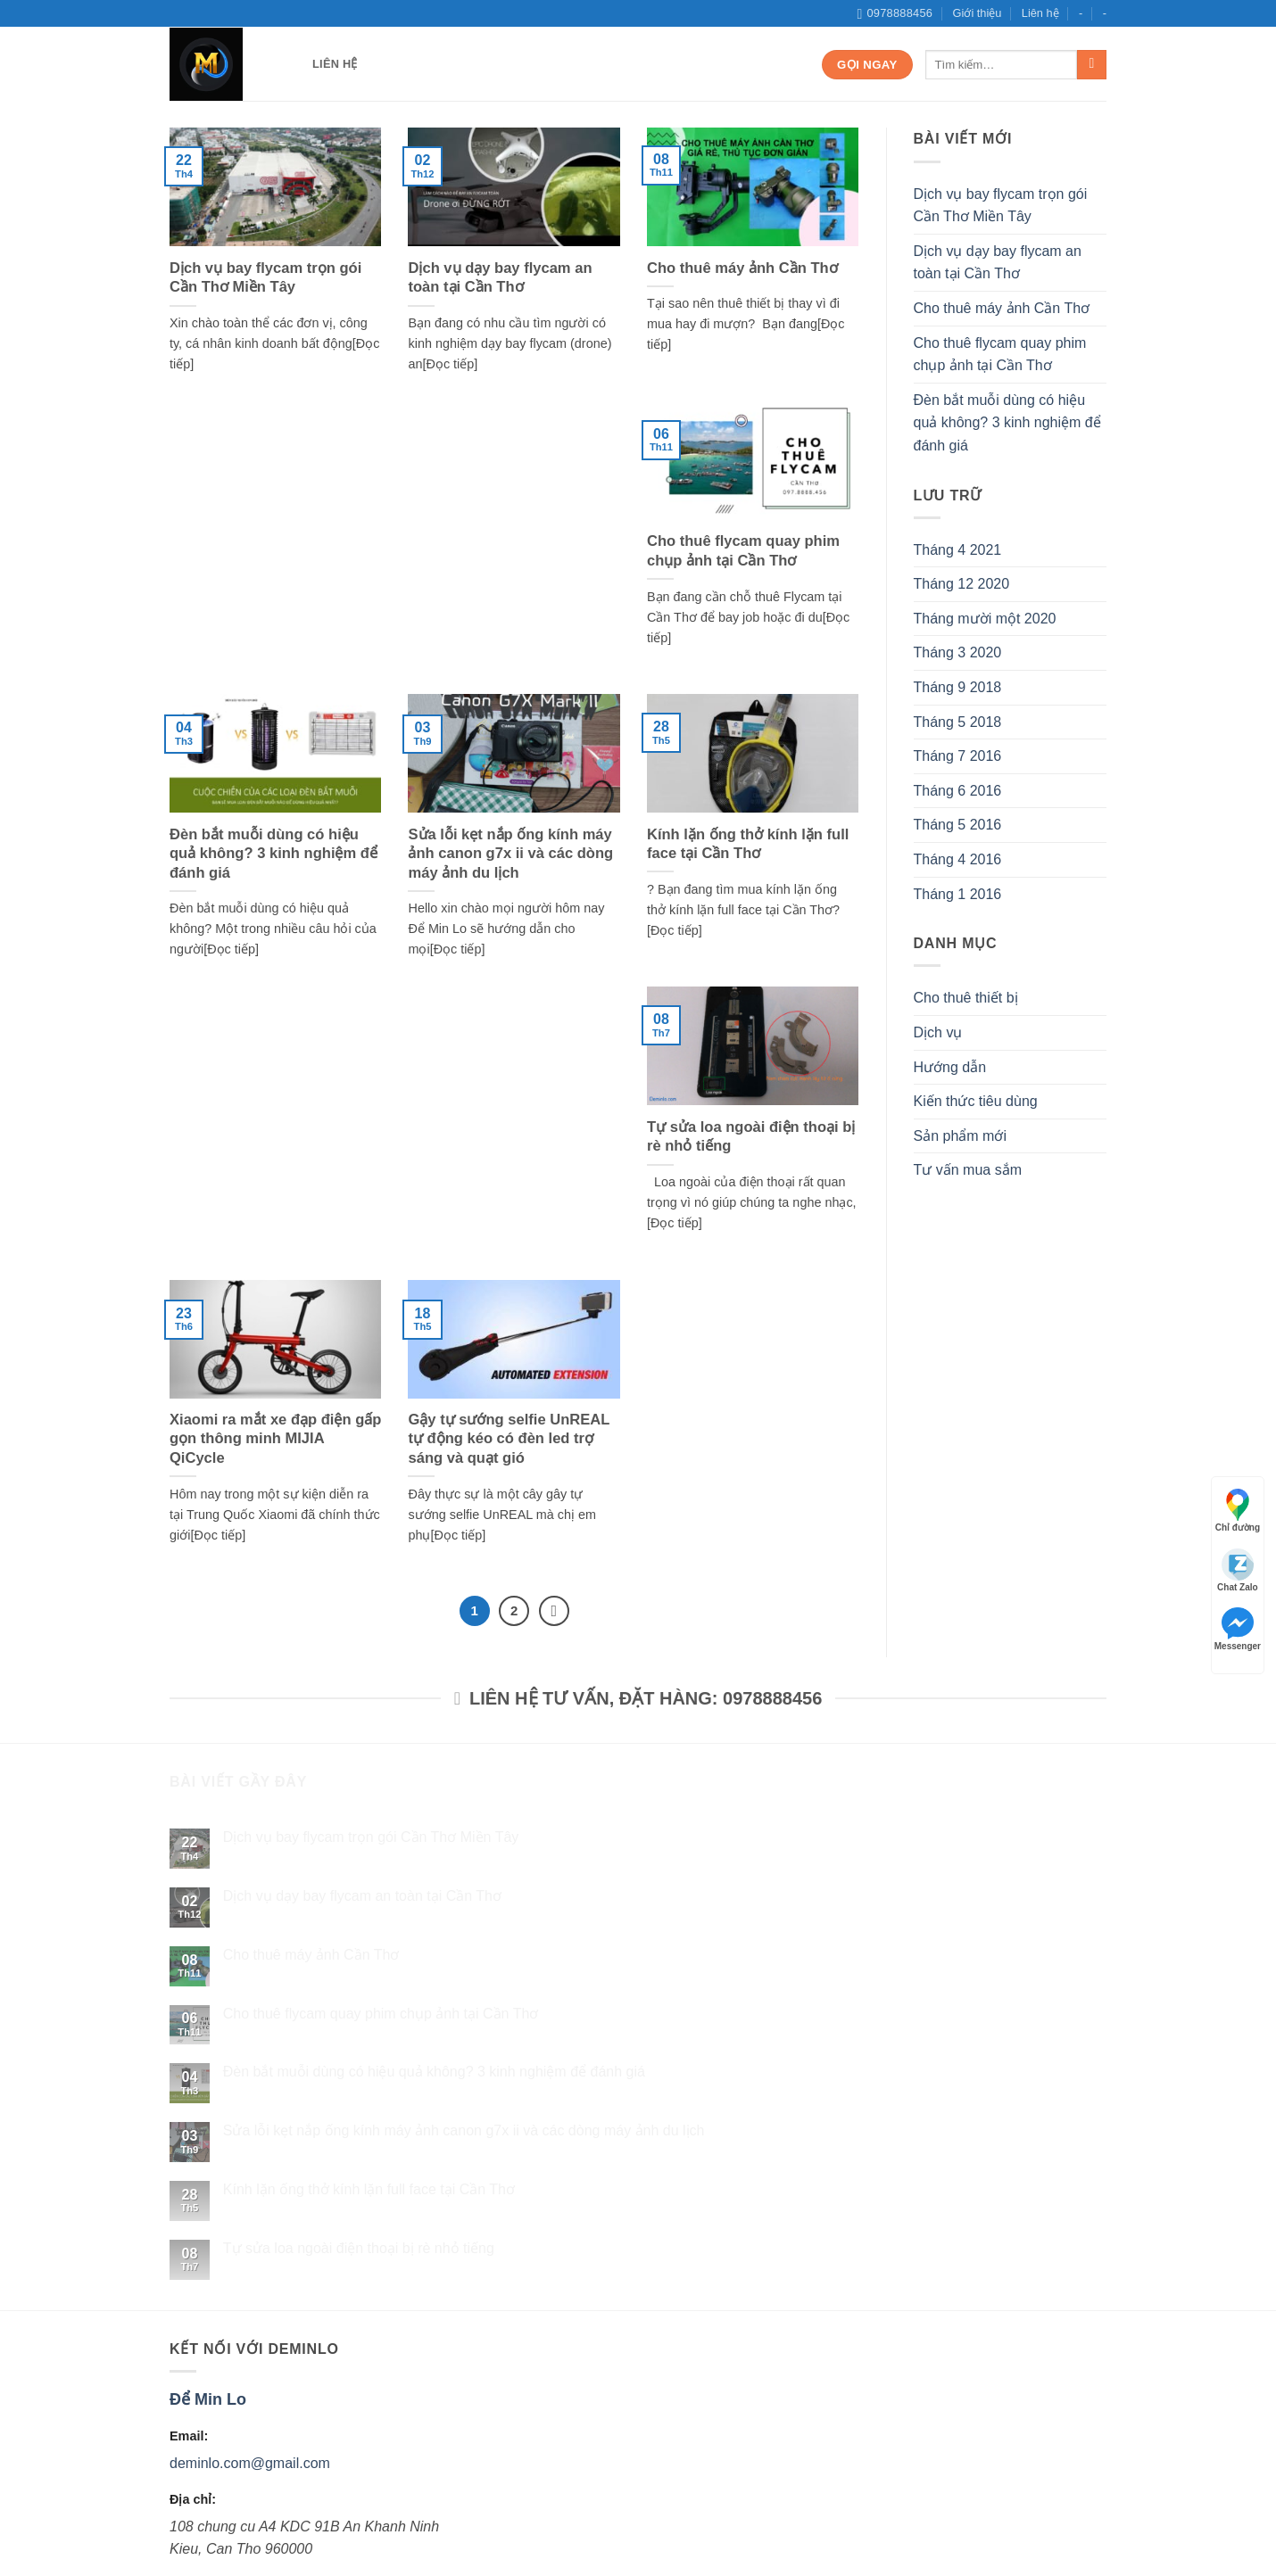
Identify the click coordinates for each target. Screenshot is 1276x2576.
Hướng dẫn (950, 1067)
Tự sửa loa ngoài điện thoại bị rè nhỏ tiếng (751, 1137)
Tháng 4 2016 (958, 859)
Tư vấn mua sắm (968, 1169)
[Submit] (1091, 65)
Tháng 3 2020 (958, 652)
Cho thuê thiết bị (966, 997)
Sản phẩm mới (960, 1136)
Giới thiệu (977, 13)
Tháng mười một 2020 (985, 618)
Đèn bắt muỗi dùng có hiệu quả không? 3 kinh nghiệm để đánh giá (273, 853)
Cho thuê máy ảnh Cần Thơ (742, 268)
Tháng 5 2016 (958, 824)
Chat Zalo (1237, 1570)
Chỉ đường (1237, 1510)
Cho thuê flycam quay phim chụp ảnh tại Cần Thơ (743, 551)
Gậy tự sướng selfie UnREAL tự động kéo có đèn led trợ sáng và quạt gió (508, 1438)
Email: (189, 2436)
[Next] (554, 1611)
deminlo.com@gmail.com (250, 2463)
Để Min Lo (208, 2399)
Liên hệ (1040, 13)
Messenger (1237, 1629)
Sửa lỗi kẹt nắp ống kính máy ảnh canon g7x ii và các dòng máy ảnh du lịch (510, 853)
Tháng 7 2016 (958, 756)
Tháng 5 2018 (958, 722)
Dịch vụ (938, 1032)
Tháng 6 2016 (958, 790)
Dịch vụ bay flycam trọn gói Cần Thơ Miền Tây (265, 278)
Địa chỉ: (193, 2499)
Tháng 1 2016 (958, 894)
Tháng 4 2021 (958, 549)
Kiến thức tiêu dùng (976, 1101)
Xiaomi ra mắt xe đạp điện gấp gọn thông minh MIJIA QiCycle (275, 1438)
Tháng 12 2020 (962, 583)
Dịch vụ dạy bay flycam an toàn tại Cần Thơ (500, 278)
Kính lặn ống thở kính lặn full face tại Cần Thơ (748, 844)
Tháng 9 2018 (958, 687)
